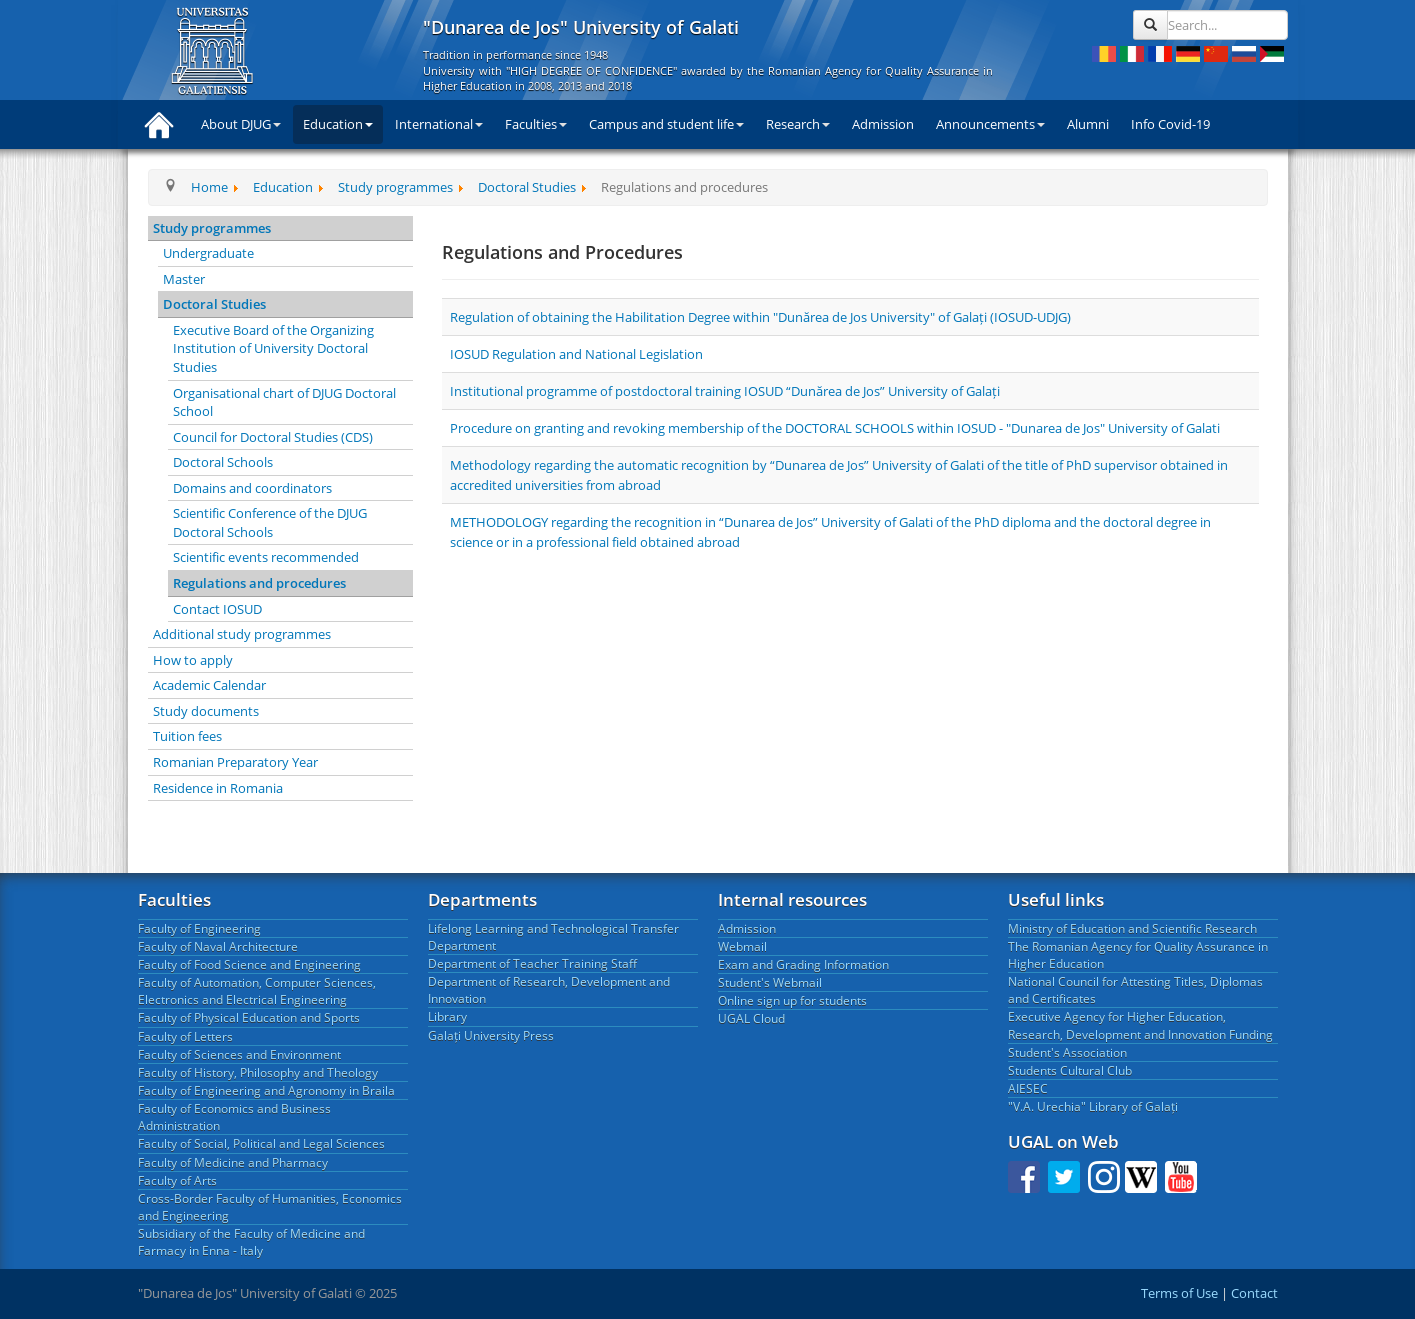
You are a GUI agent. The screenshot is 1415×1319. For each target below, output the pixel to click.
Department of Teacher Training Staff (532, 963)
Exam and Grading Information (803, 964)
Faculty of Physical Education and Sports (249, 1017)
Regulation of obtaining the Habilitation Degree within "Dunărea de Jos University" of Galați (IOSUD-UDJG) (760, 317)
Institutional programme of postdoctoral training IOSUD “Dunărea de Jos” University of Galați (725, 391)
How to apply (193, 660)
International (439, 124)
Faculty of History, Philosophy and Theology (258, 1072)
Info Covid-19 (1170, 124)
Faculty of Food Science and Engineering (249, 964)
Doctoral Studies (214, 304)
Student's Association (1067, 1052)
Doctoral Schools (223, 462)
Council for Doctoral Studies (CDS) (273, 437)
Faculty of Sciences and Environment (239, 1054)
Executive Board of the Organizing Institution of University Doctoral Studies (273, 348)
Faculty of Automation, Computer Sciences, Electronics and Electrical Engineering (257, 991)
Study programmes (212, 228)
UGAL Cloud (751, 1018)
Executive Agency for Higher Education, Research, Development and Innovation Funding (1140, 1025)
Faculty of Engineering (199, 928)
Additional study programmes (242, 634)
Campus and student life (666, 124)
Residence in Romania (218, 788)
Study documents (206, 711)
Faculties (536, 124)
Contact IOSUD (217, 609)
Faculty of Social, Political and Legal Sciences (261, 1143)
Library (447, 1016)
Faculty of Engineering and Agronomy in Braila (266, 1090)
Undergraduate (208, 253)
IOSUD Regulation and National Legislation (576, 354)
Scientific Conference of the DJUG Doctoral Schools (270, 522)
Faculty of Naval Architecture (218, 946)
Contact (1254, 1293)
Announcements (990, 124)
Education (338, 124)
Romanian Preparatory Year (235, 762)
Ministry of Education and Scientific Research (1132, 928)
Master (184, 279)
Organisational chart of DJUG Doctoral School (284, 402)
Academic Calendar (209, 685)
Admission (883, 124)
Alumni (1088, 124)
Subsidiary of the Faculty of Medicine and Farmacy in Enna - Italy (251, 1242)
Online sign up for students (792, 1000)
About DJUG (241, 124)
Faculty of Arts (177, 1180)
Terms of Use (1179, 1293)
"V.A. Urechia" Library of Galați (1093, 1106)
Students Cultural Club (1070, 1070)
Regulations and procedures (259, 583)
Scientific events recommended (266, 557)
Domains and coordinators (252, 488)
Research (798, 124)
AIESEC (1028, 1088)
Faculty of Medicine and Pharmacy (233, 1162)
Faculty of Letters (185, 1036)
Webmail (742, 946)
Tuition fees (187, 736)
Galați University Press (491, 1035)
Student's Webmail (770, 982)
